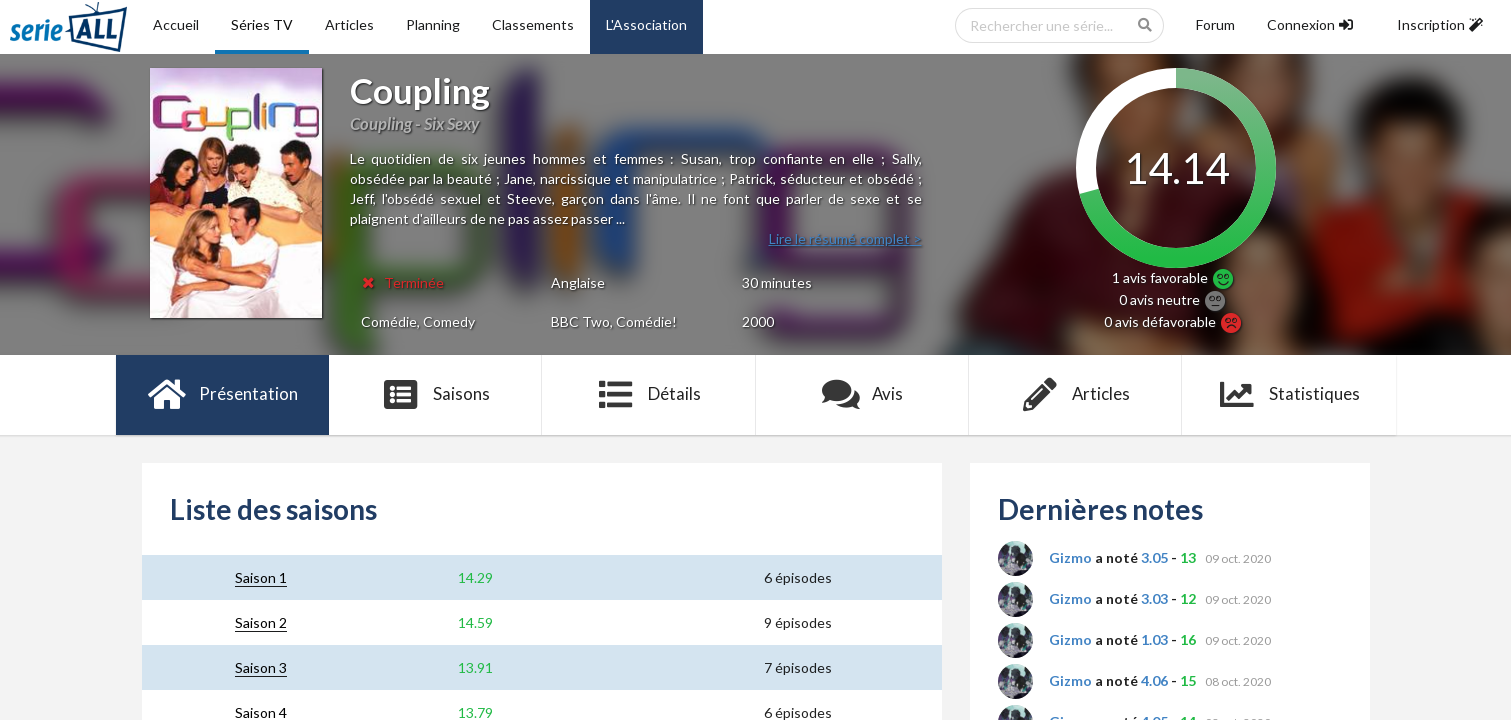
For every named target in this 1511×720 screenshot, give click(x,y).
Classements (533, 24)
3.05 (1154, 557)
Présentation (222, 395)
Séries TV (262, 24)
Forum (1215, 24)
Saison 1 (261, 577)
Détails (649, 395)
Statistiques (1288, 395)
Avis (862, 395)
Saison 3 (261, 667)
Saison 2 (261, 622)
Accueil (176, 24)
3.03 (1154, 598)
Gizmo (1070, 557)
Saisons (435, 395)
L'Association (646, 24)
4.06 (1154, 680)
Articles (349, 24)
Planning (433, 24)
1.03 (1154, 639)
